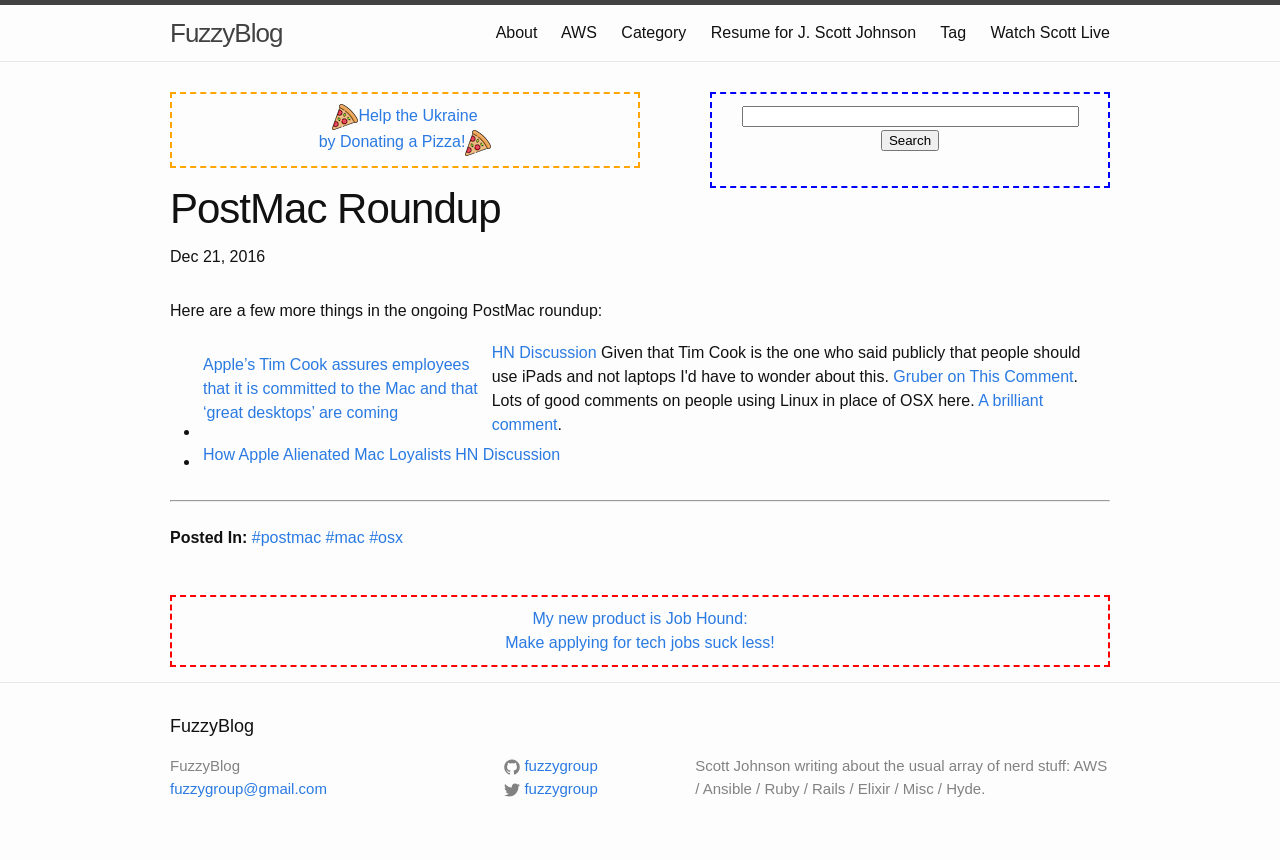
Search (910, 140)
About (517, 32)
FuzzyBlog (226, 33)
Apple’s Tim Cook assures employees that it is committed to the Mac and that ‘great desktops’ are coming (340, 388)
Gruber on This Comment (983, 376)
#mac (348, 537)
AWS (579, 32)
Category (653, 32)
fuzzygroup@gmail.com (248, 788)
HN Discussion (544, 352)
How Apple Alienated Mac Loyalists (327, 454)
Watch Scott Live (1050, 32)
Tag (953, 32)
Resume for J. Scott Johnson (813, 32)
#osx (386, 537)
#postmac (289, 537)
